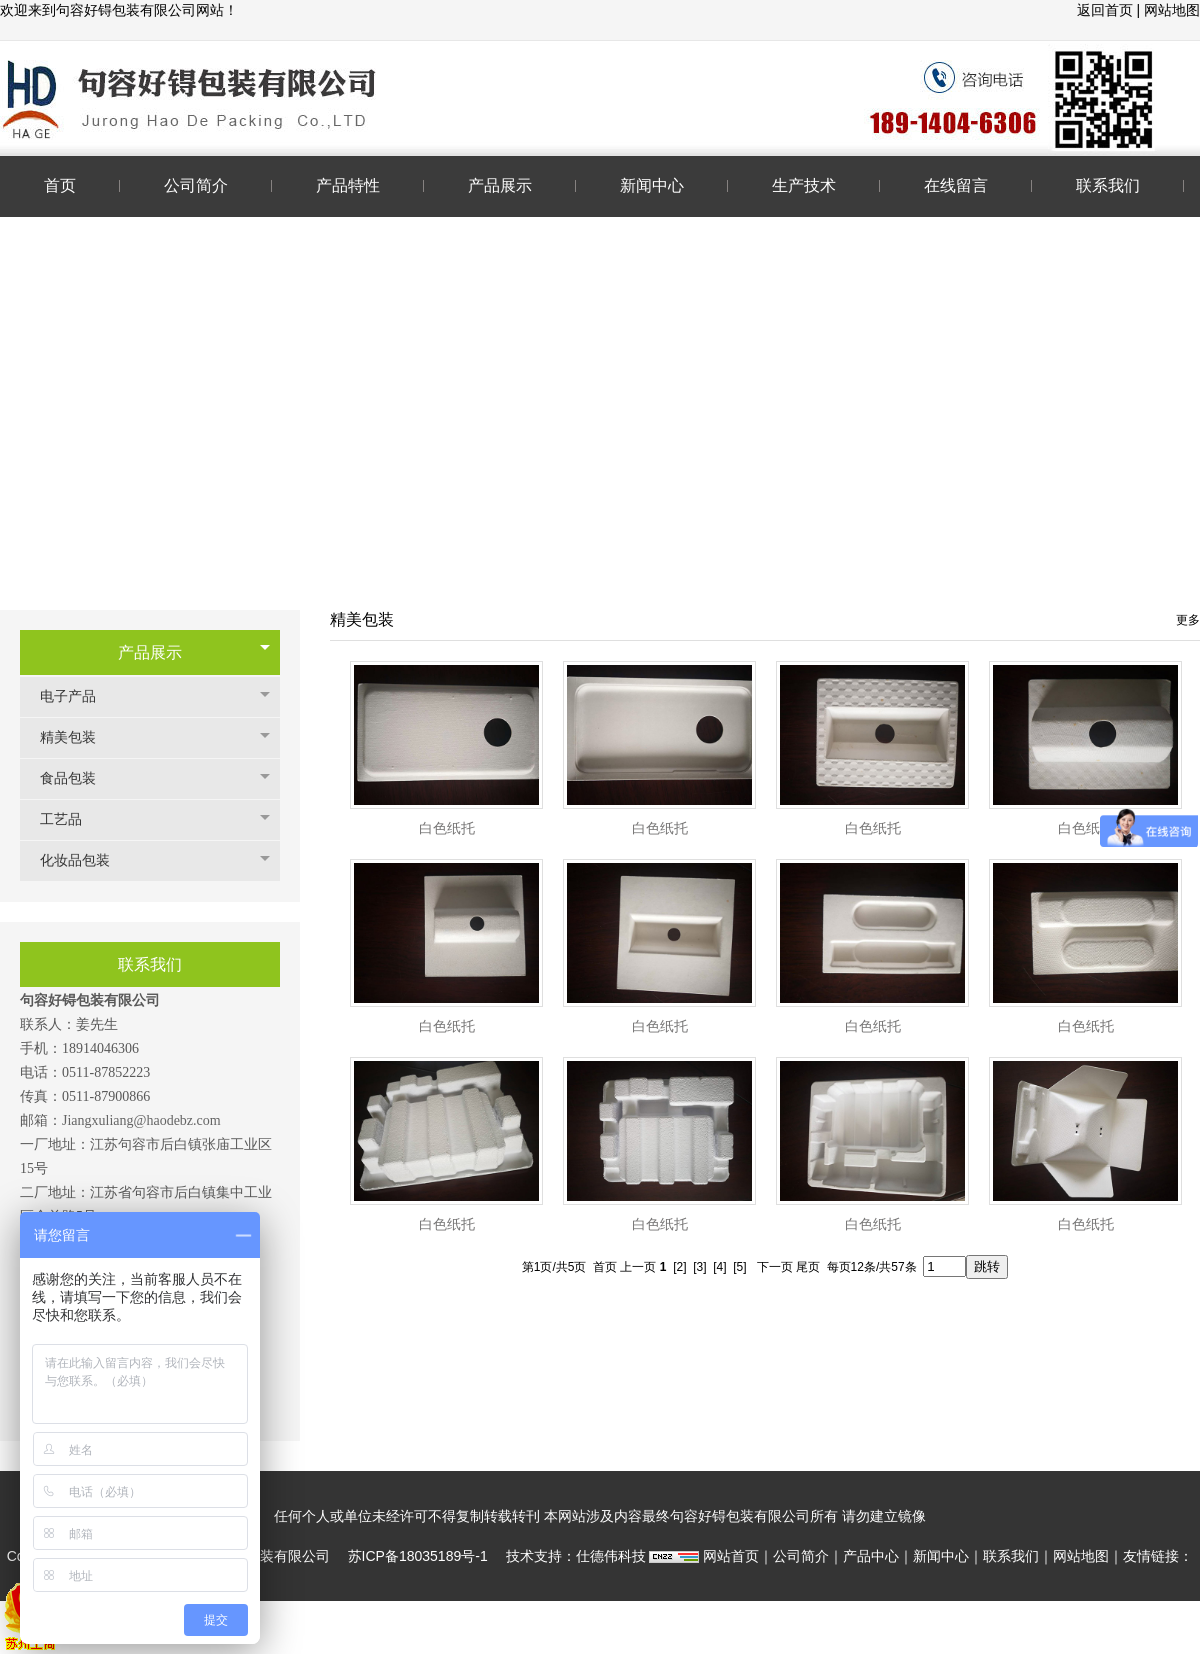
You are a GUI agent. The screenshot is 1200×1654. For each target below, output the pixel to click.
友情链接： (1158, 1556)
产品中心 (871, 1556)
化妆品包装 (85, 860)
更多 (1188, 620)
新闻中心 (941, 1556)
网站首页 (731, 1556)
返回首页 (1107, 10)
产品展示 (150, 652)
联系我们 (1011, 1556)
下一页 (775, 1267)
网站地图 (1172, 10)
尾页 (808, 1267)
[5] (739, 1267)
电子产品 (78, 696)
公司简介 (801, 1556)
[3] (699, 1267)
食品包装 (78, 778)
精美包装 (78, 737)
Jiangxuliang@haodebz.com (141, 1120)
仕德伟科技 (611, 1556)
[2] (679, 1267)
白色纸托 (447, 828)
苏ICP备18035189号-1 (418, 1556)
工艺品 (71, 819)
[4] (719, 1267)
